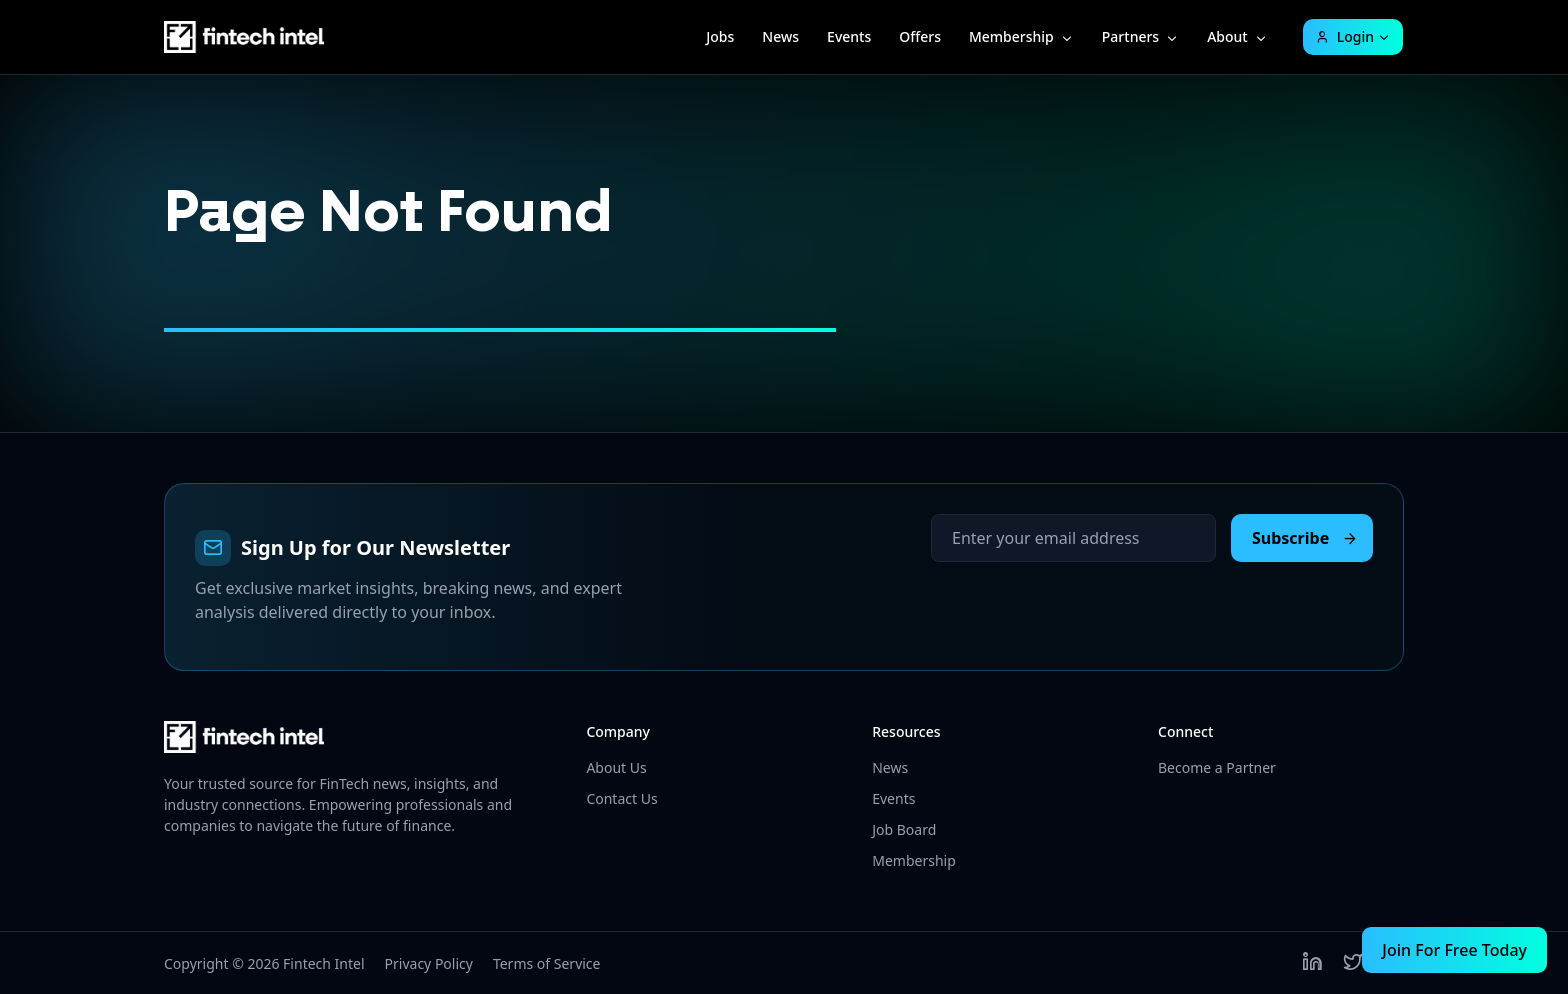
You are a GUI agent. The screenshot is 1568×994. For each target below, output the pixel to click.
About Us (616, 767)
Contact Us (621, 798)
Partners (1130, 36)
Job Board (904, 829)
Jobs (720, 36)
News (780, 36)
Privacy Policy (429, 963)
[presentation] (1083, 601)
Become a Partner (1217, 767)
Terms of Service (547, 963)
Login (1344, 36)
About (1227, 36)
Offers (920, 36)
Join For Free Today (1454, 950)
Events (849, 36)
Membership (1011, 36)
